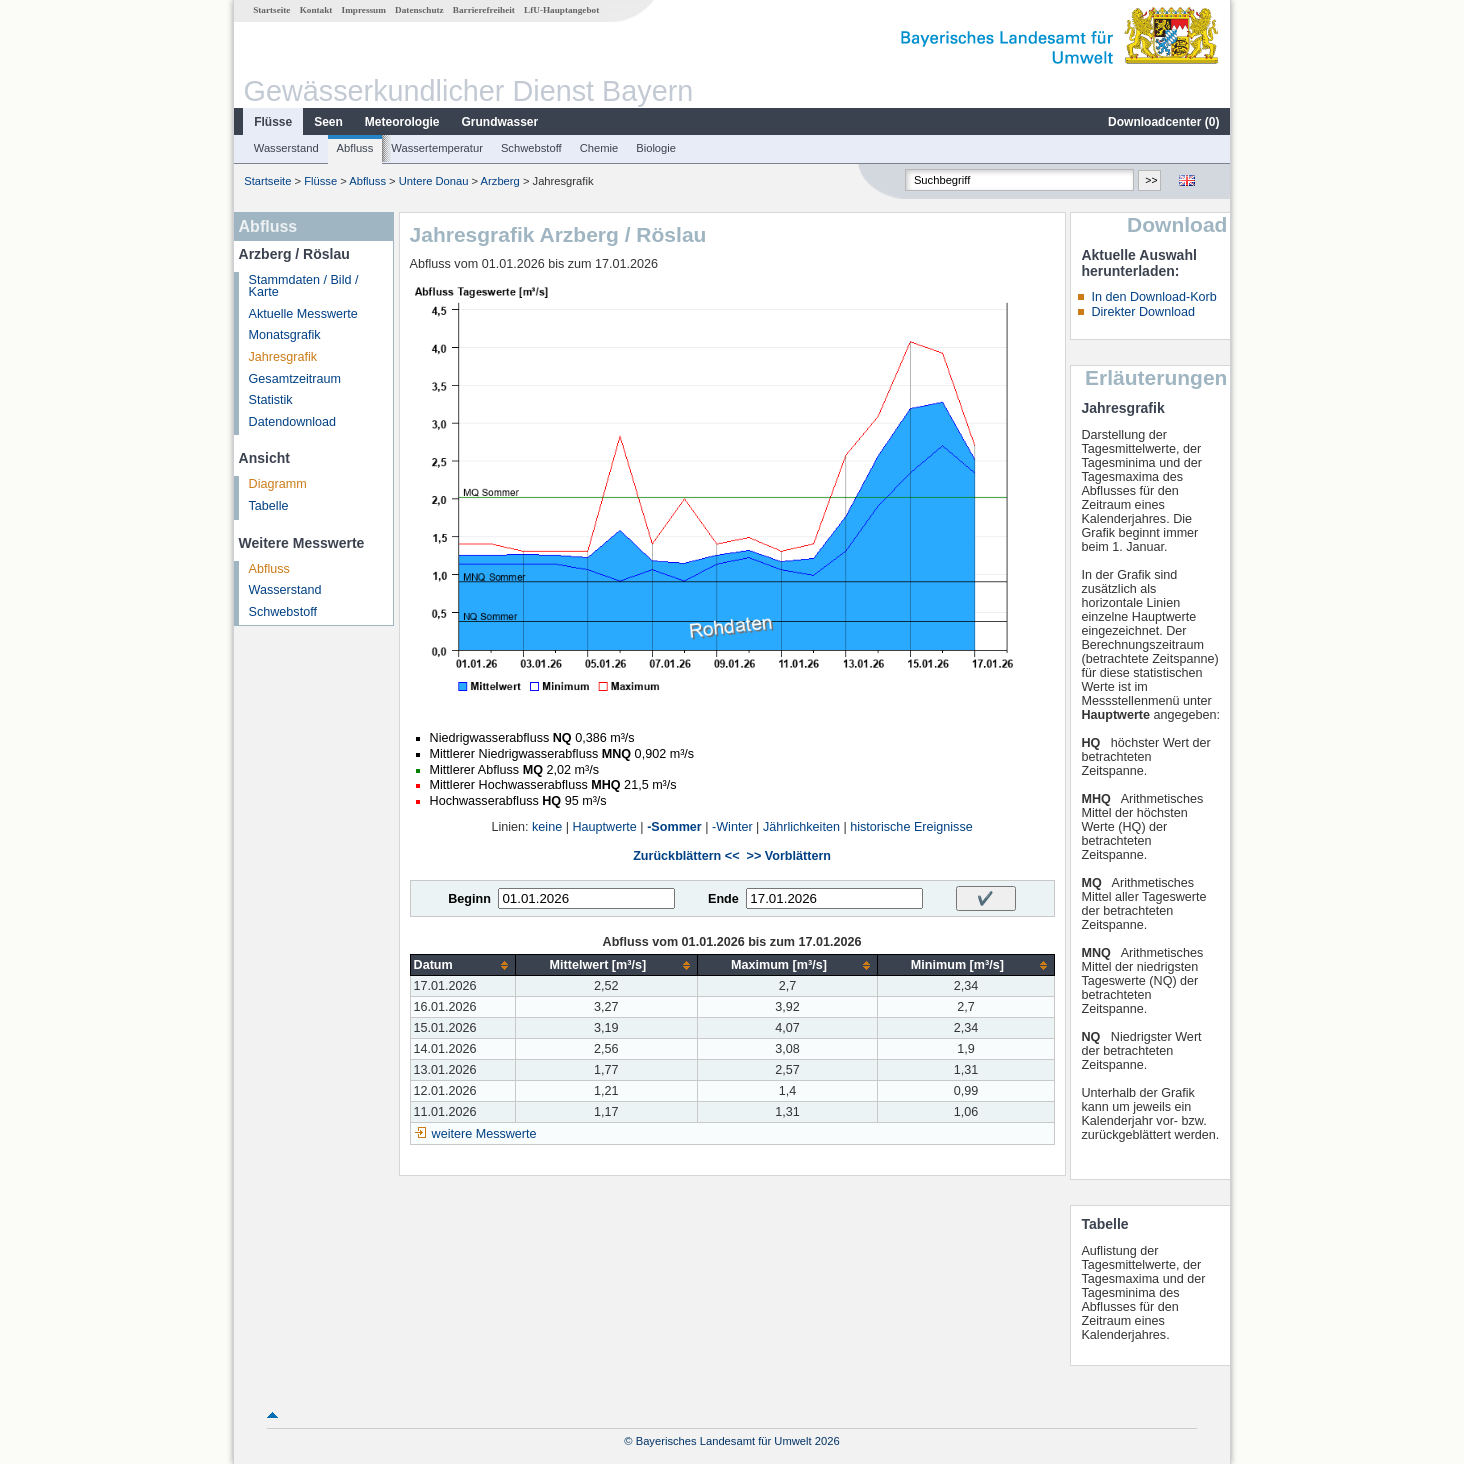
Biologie (656, 148)
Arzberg (500, 181)
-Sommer (674, 827)
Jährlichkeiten (801, 827)
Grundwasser (500, 122)
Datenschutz (419, 10)
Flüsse (273, 122)
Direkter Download (1143, 312)
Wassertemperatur (437, 148)
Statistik (271, 400)
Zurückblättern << (686, 856)
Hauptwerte (604, 827)
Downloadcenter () (1163, 122)
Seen (328, 122)
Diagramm (278, 484)
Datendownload (293, 422)
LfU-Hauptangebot (561, 10)
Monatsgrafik (285, 335)
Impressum (364, 10)
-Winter (732, 827)
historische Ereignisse (911, 827)
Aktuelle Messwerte (303, 314)
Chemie (599, 148)
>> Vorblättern (789, 856)
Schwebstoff (531, 148)
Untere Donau (434, 181)
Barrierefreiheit (484, 10)
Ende (723, 899)
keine (547, 827)
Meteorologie (402, 122)
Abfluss (355, 148)
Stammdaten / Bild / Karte (304, 286)
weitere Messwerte (484, 1134)
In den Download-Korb (1153, 297)
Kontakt (316, 10)
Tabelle (269, 506)
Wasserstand (286, 148)
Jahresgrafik (283, 357)
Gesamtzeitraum (295, 379)
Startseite (271, 10)
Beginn (469, 899)
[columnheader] (462, 965)
